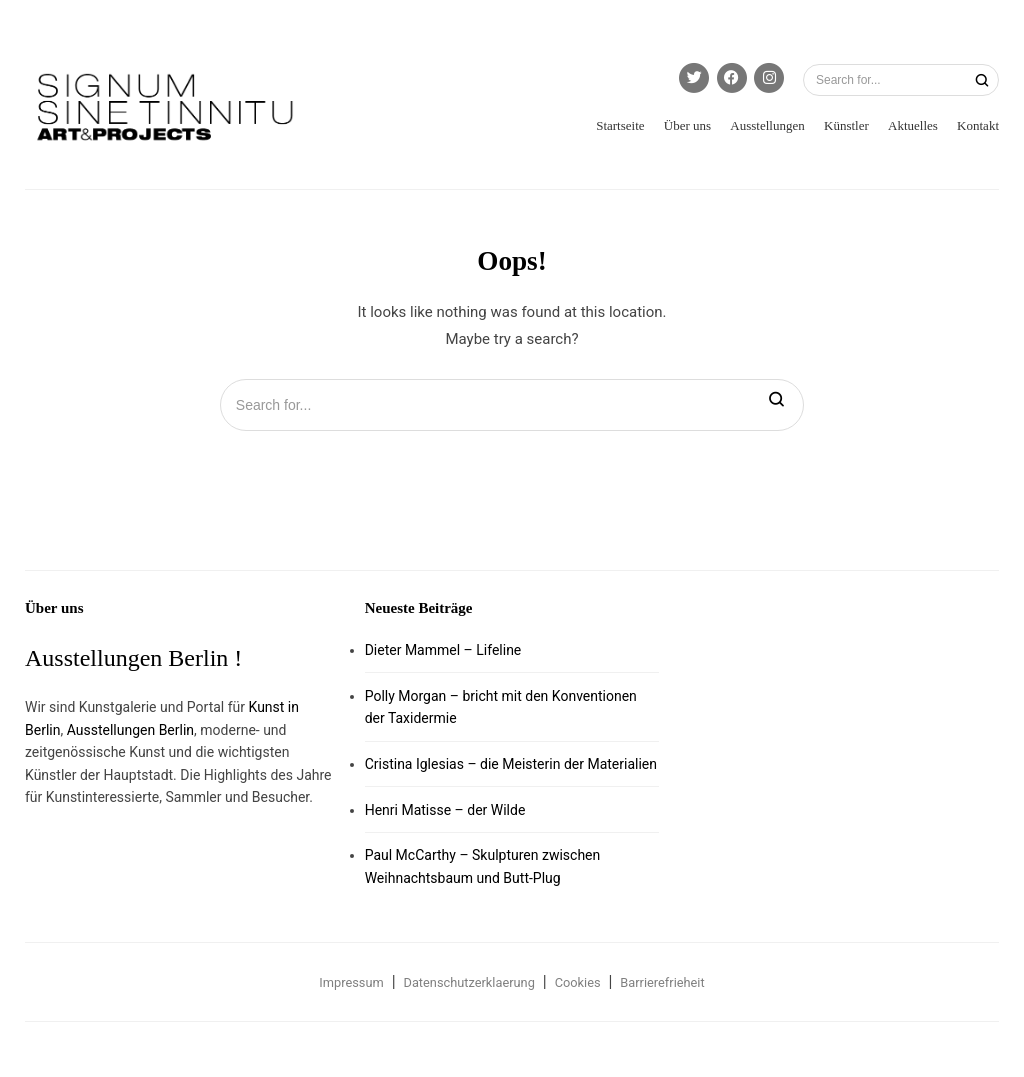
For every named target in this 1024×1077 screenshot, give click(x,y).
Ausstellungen (767, 125)
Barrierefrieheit (662, 982)
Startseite (620, 125)
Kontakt (978, 125)
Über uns (687, 125)
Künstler (846, 125)
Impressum (351, 982)
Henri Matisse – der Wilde (445, 810)
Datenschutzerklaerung (469, 982)
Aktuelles (913, 125)
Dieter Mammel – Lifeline (443, 650)
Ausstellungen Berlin (130, 730)
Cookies (578, 982)
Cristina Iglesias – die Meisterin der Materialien (511, 764)
